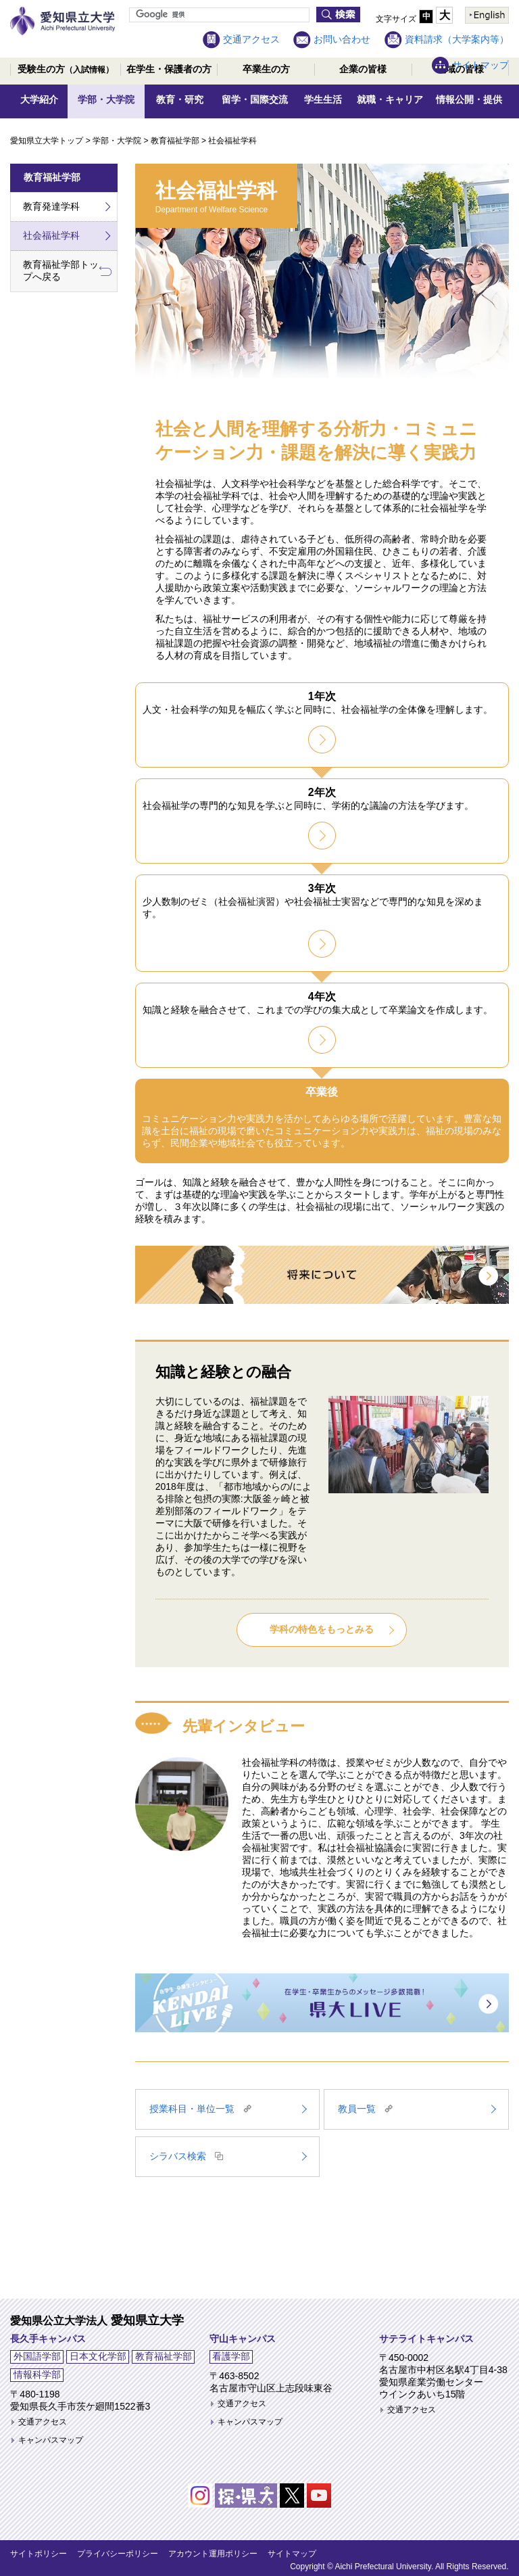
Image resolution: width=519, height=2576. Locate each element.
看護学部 (231, 2356)
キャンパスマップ (50, 2440)
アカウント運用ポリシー (212, 2553)
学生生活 (323, 99)
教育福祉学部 (175, 140)
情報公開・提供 (469, 99)
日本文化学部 (98, 2356)
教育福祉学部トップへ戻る (61, 270)
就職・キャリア (390, 99)
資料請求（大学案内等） (457, 39)
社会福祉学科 (51, 235)
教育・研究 (179, 99)
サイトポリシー (38, 2553)
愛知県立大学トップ (46, 140)
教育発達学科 (51, 206)
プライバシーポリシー (117, 2553)
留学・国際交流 (255, 99)
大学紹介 (39, 99)
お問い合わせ (342, 39)
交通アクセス (251, 39)
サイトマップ (480, 65)
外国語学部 (37, 2356)
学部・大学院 (106, 99)
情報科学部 (37, 2374)
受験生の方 (66, 69)
